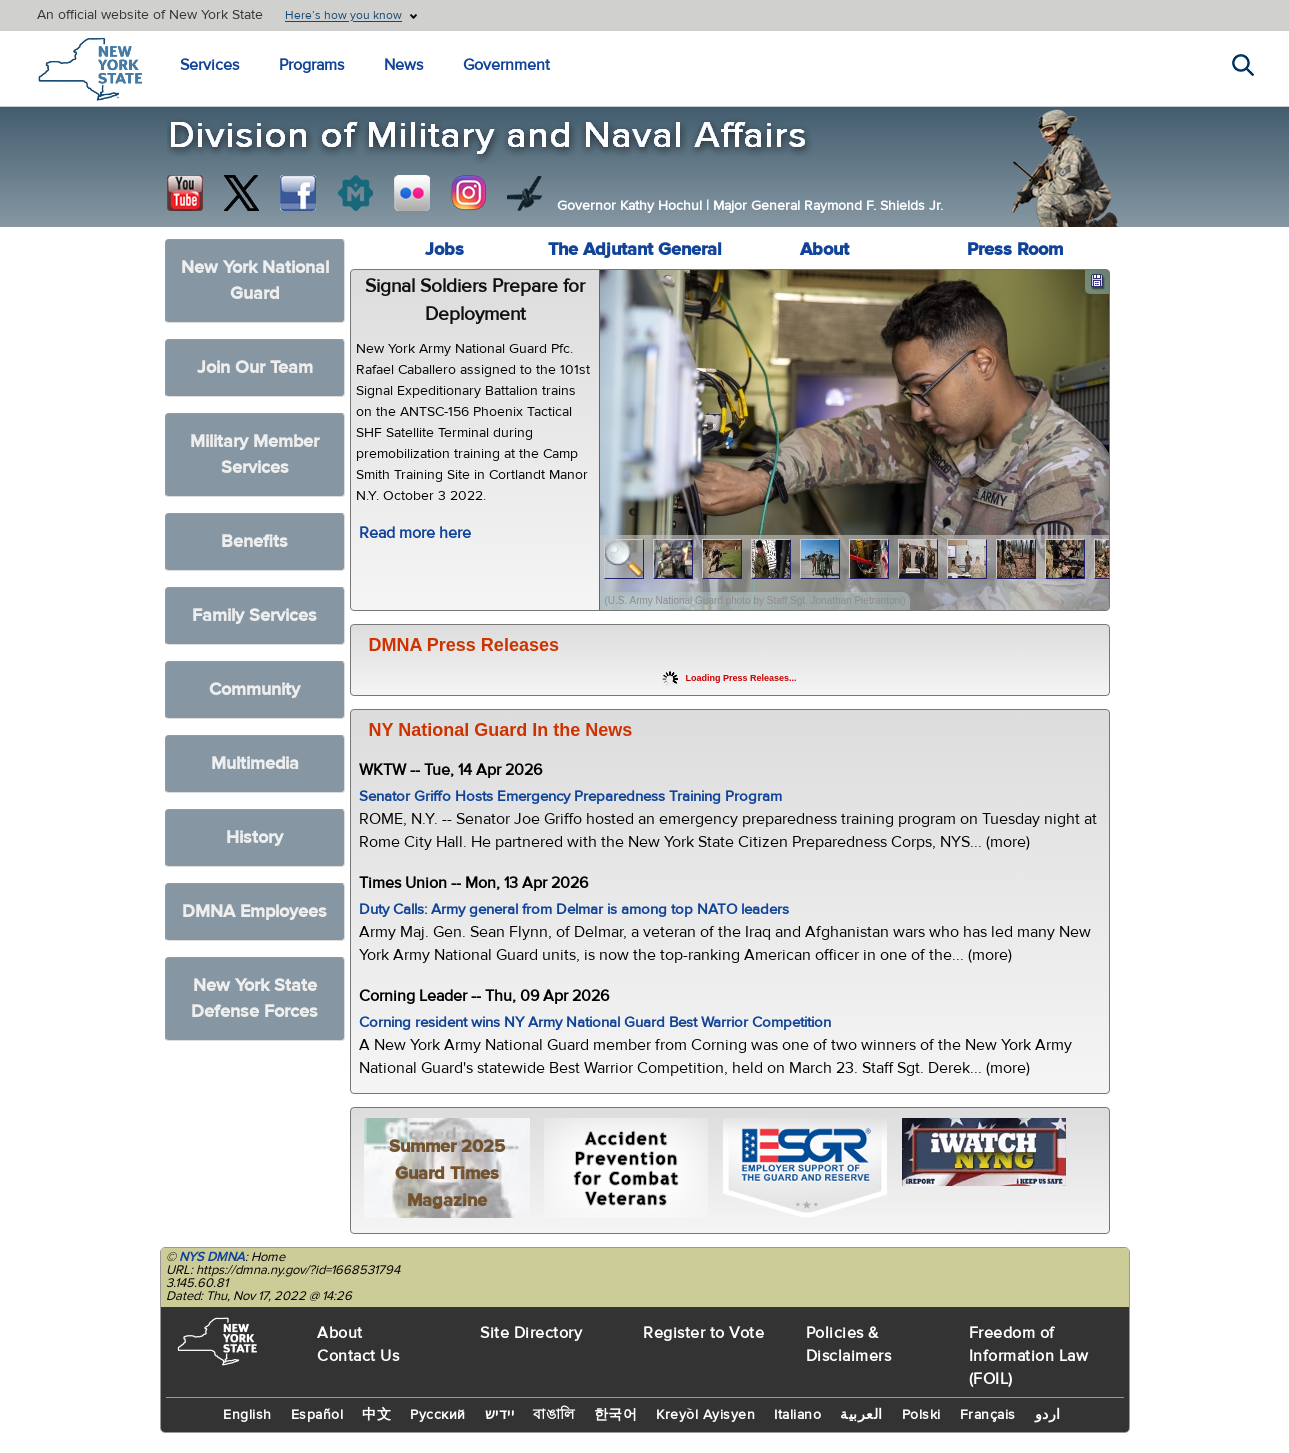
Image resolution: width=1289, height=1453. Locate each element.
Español (317, 1415)
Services (209, 65)
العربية (861, 1415)
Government (506, 65)
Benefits (254, 541)
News (403, 65)
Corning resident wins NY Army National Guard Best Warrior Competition (595, 1022)
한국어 (616, 1415)
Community (254, 689)
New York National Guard (255, 280)
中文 (376, 1415)
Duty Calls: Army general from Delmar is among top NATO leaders (574, 909)
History (254, 837)
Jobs (444, 249)
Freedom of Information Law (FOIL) (1029, 1356)
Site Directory (531, 1333)
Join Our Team (255, 367)
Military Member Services (254, 454)
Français (988, 1415)
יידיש (500, 1415)
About (824, 249)
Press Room (1015, 249)
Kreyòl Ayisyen (705, 1415)
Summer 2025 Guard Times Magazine (447, 1173)
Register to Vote (703, 1333)
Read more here (415, 533)
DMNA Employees (254, 911)
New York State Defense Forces (254, 998)
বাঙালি (554, 1415)
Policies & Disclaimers (849, 1344)
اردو (1048, 1415)
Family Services (254, 615)
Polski (921, 1415)
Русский (438, 1415)
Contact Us (358, 1356)
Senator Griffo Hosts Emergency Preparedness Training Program (570, 796)
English (247, 1415)
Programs (311, 65)
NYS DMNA (212, 1257)
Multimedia (255, 763)
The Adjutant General (635, 249)
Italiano (797, 1415)
